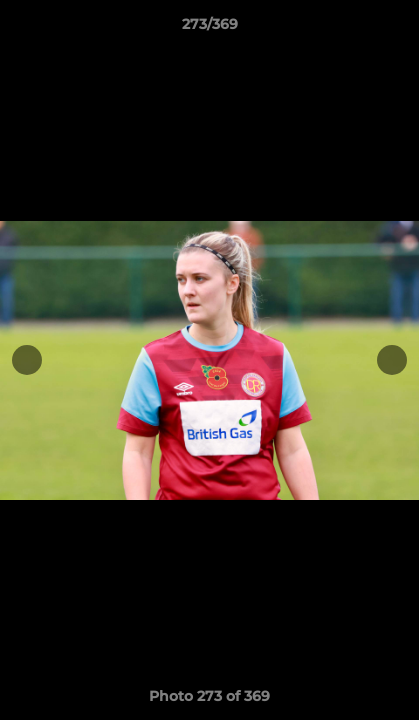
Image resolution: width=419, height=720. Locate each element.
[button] (395, 29)
